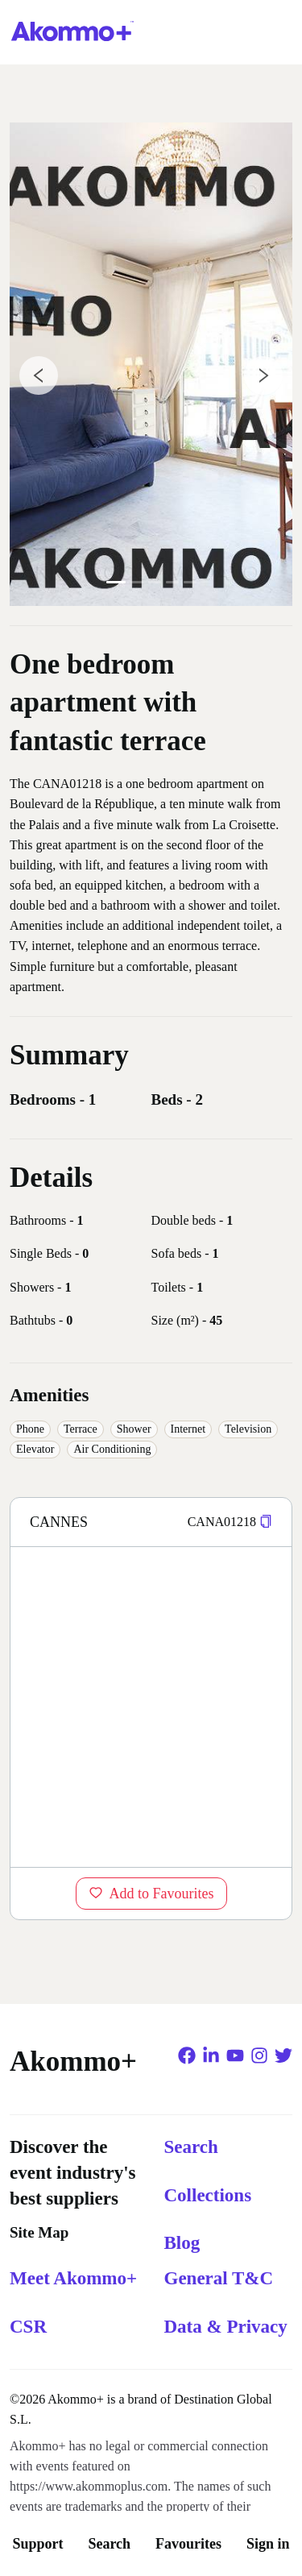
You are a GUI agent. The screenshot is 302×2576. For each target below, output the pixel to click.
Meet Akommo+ (73, 2278)
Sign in (268, 2544)
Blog (182, 2243)
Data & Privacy (226, 2327)
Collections (208, 2195)
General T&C (219, 2278)
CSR (28, 2327)
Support (37, 2544)
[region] (151, 1707)
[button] (265, 1522)
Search (109, 2544)
